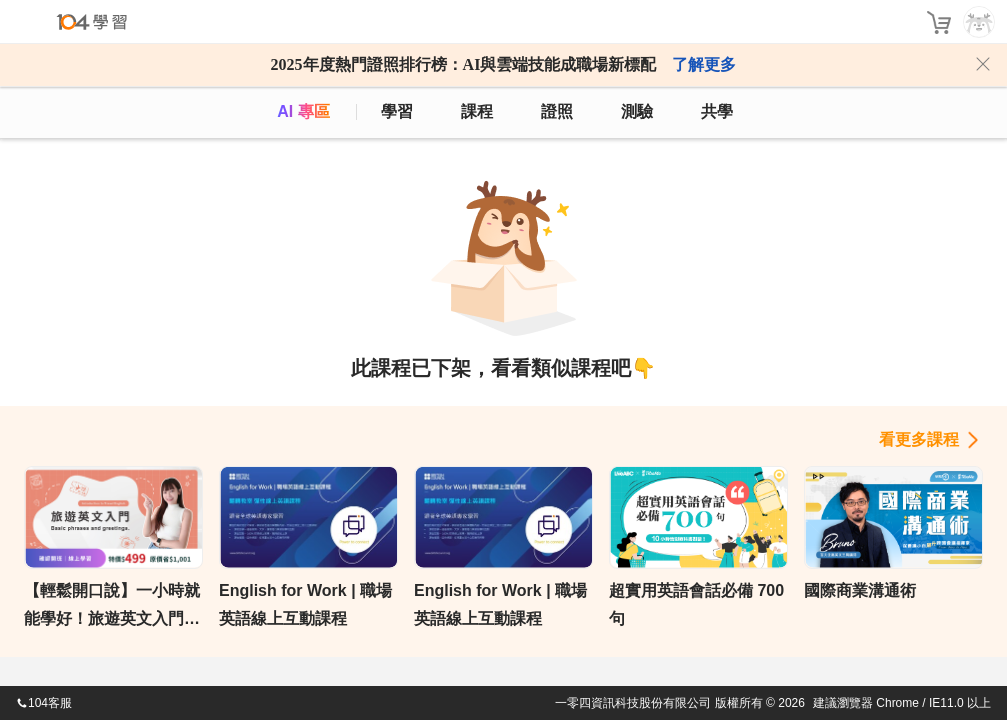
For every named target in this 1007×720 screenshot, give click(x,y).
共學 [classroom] (717, 111)
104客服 (44, 703)
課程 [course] (477, 111)
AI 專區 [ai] (303, 111)
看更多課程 (919, 439)
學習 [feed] (397, 111)
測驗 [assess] (637, 111)
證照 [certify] (557, 111)
